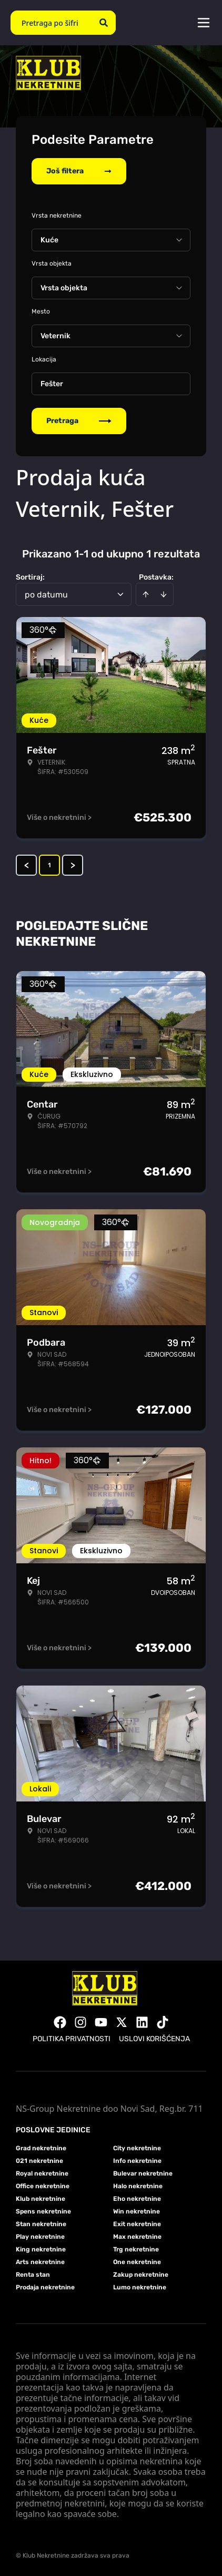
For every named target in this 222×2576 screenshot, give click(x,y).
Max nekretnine (137, 2236)
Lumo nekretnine (139, 2287)
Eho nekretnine (137, 2198)
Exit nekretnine (137, 2224)
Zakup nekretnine (140, 2274)
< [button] (26, 865)
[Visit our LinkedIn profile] (142, 2022)
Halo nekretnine (138, 2186)
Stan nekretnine (41, 2224)
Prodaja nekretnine (45, 2287)
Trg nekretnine (136, 2249)
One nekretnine (137, 2262)
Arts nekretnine (40, 2262)
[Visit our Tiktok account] (162, 2022)
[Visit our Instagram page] (80, 2022)
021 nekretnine (39, 2160)
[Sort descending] (163, 594)
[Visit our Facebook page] (60, 2022)
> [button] (72, 865)
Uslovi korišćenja (154, 2038)
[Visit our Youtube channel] (101, 2022)
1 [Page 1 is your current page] (49, 865)
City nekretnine (137, 2148)
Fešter (52, 383)
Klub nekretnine (40, 2198)
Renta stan (33, 2274)
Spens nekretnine (43, 2211)
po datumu (46, 595)
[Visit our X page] (121, 2022)
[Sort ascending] (146, 594)
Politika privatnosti (71, 2038)
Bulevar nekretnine (143, 2173)
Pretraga (79, 420)
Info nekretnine (137, 2160)
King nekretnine (41, 2249)
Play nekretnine (40, 2236)
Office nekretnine (42, 2186)
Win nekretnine (136, 2211)
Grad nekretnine (41, 2148)
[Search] (104, 23)
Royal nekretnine (42, 2173)
